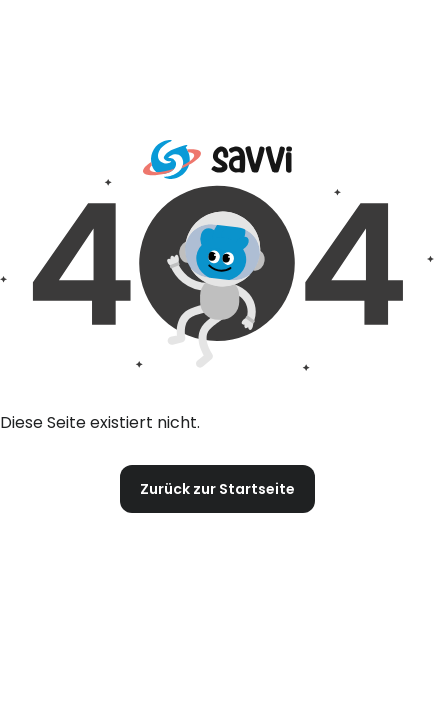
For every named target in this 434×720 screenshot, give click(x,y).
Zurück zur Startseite (217, 489)
